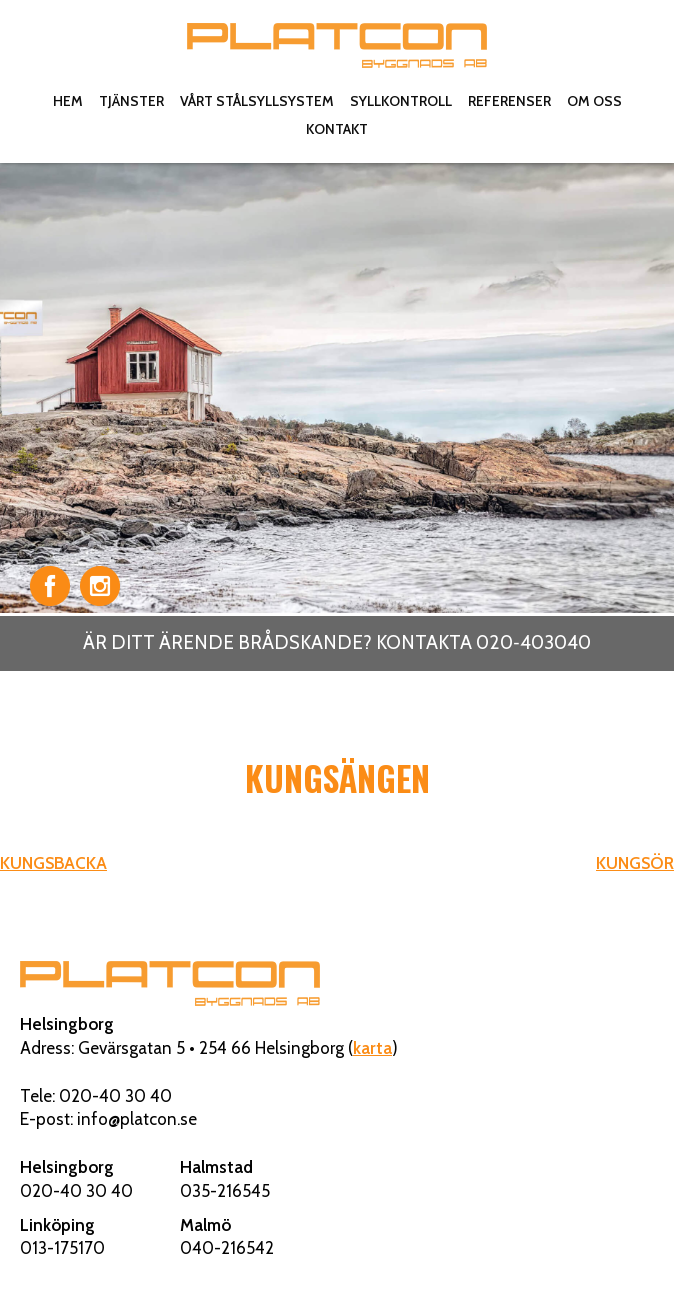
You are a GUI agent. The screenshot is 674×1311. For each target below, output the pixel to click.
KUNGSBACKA (53, 863)
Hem (68, 101)
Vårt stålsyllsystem (257, 101)
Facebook (50, 586)
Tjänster (131, 101)
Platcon (337, 45)
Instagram (100, 586)
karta (372, 1048)
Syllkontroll (401, 101)
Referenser (509, 101)
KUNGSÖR (635, 863)
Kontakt (337, 129)
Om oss (594, 101)
